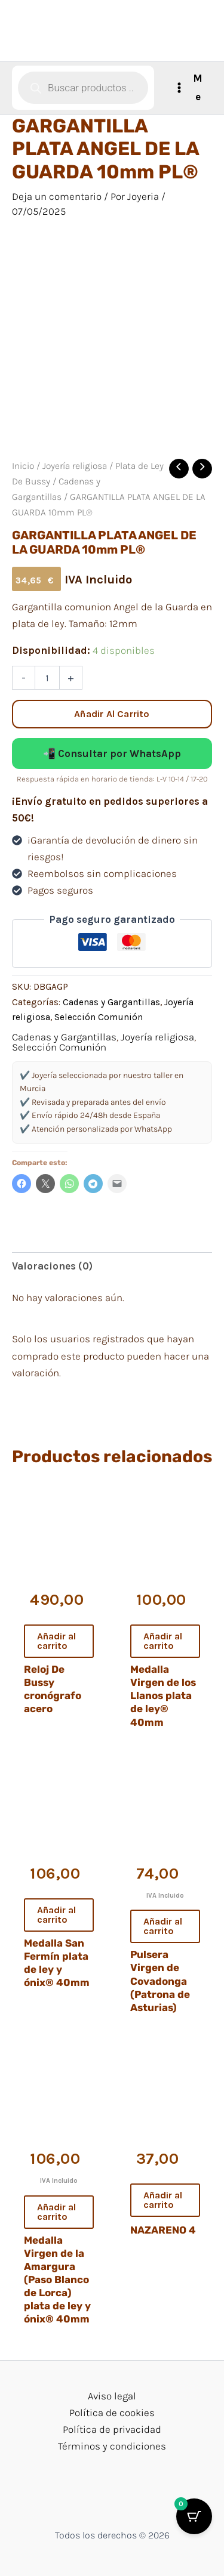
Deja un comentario (57, 196)
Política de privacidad (112, 2429)
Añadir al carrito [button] (56, 1640)
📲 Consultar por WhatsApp (112, 753)
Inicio (23, 466)
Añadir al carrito (111, 713)
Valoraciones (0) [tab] (52, 1266)
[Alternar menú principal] (189, 88)
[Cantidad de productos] (47, 678)
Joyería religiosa (74, 466)
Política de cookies (112, 2413)
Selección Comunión (98, 1017)
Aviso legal (112, 2396)
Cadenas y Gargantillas (111, 1002)
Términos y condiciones (112, 2446)
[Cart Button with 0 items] (194, 2516)
